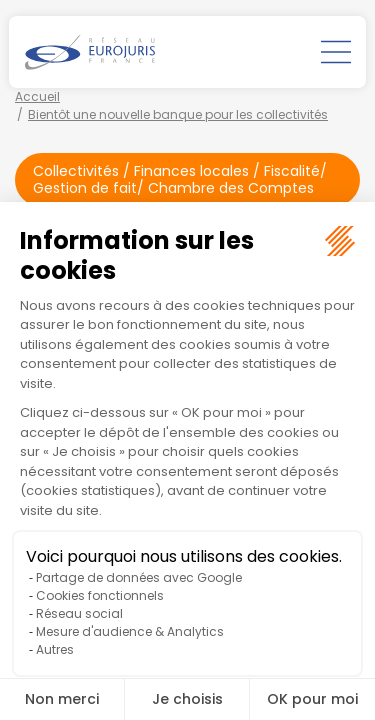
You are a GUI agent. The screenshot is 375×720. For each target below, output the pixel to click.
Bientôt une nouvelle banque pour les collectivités (178, 114)
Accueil (37, 96)
